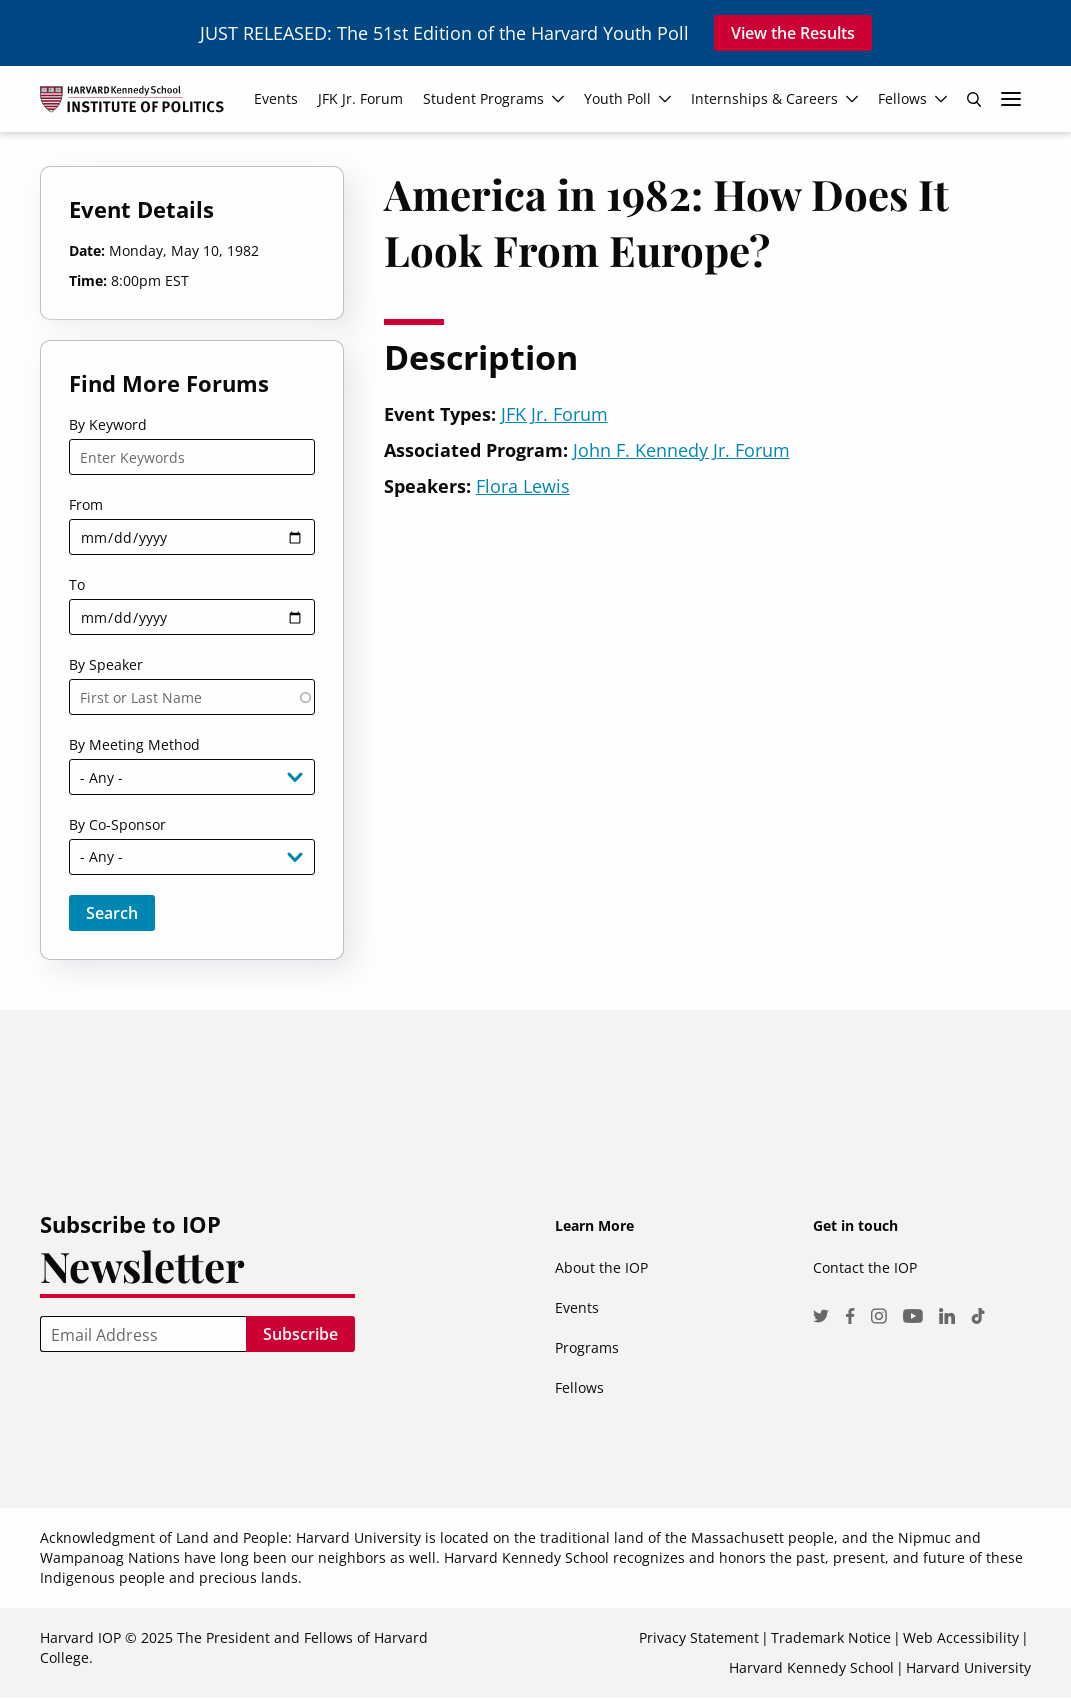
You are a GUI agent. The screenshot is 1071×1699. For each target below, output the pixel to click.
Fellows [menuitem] (902, 98)
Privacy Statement (699, 1637)
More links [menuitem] (1011, 99)
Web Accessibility (961, 1637)
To (77, 584)
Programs (587, 1347)
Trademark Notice (831, 1637)
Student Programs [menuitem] (483, 98)
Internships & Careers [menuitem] (764, 98)
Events (577, 1307)
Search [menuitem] (974, 99)
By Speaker (106, 664)
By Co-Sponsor (117, 824)
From (86, 504)
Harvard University (968, 1667)
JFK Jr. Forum (554, 414)
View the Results (793, 33)
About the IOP (601, 1267)
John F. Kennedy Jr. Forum (681, 450)
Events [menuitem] (276, 98)
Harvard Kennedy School (811, 1667)
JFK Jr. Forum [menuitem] (360, 98)
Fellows (579, 1387)
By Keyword (108, 424)
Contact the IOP (865, 1267)
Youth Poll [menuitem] (617, 98)
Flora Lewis (523, 486)
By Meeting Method (134, 744)
